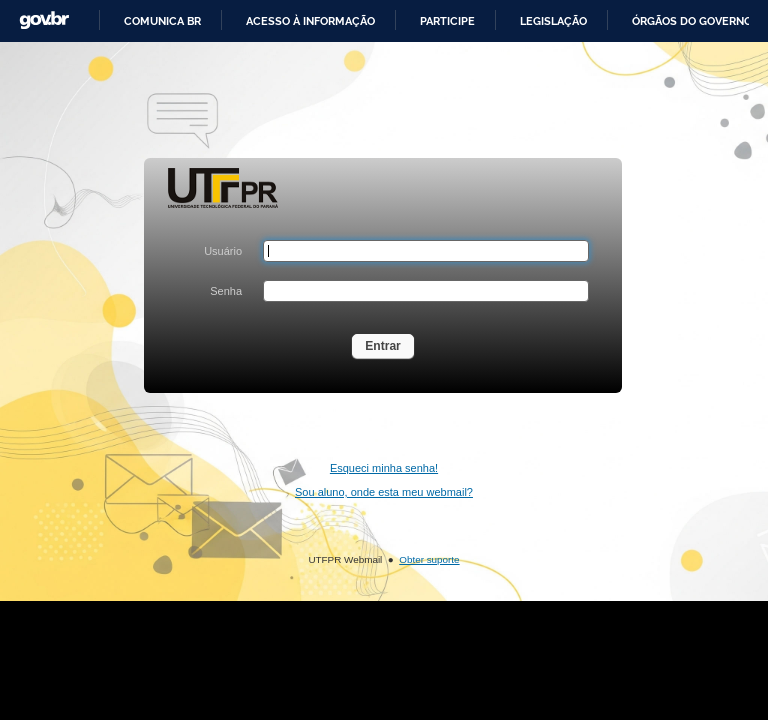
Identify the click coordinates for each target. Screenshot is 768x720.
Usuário (223, 251)
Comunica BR (162, 21)
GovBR (44, 20)
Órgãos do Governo (692, 21)
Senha (226, 291)
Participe (447, 21)
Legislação (553, 21)
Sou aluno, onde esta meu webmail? (384, 492)
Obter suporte (429, 559)
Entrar (383, 346)
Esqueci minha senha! (384, 468)
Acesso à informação (310, 21)
